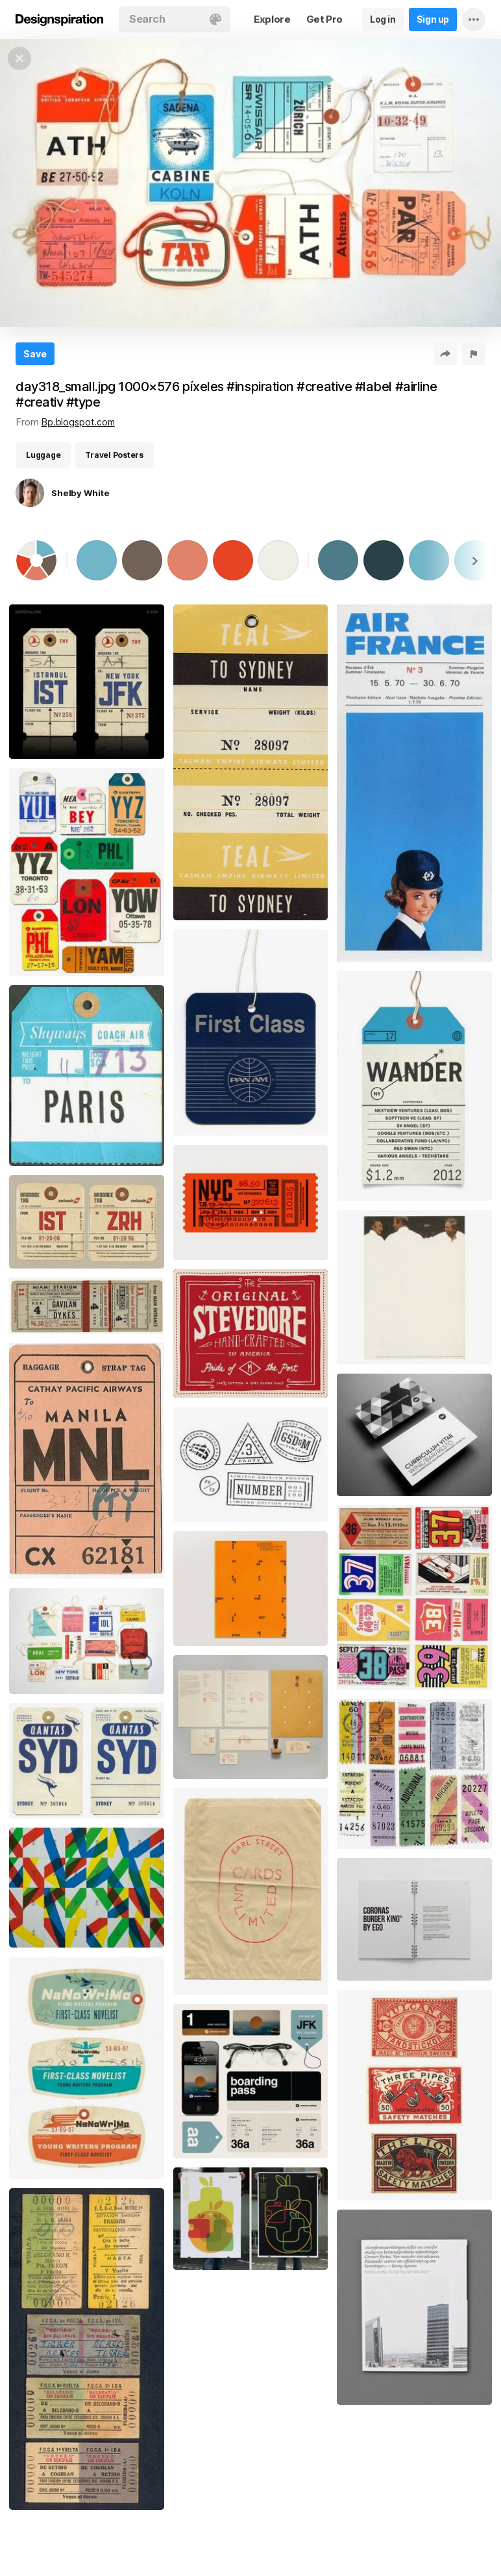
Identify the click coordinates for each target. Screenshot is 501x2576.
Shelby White (80, 493)
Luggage (43, 455)
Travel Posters (114, 455)
